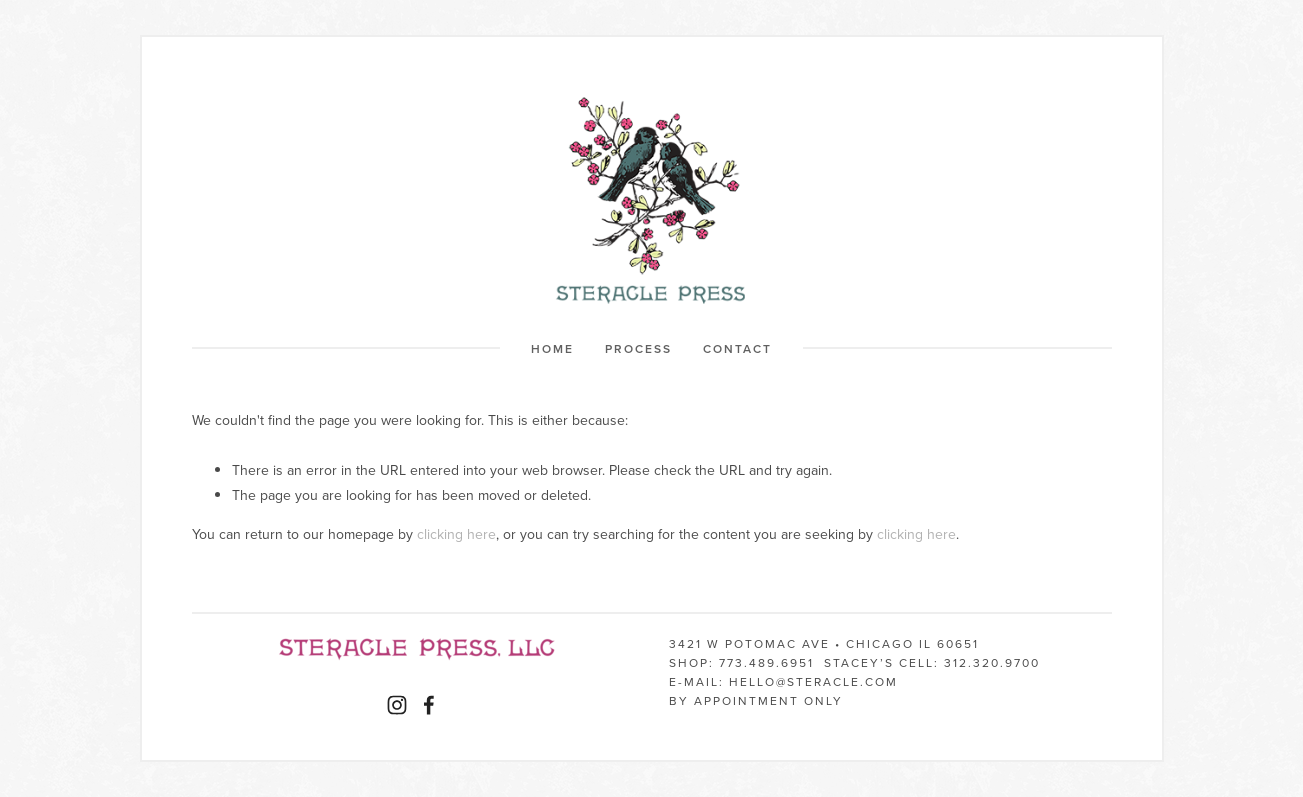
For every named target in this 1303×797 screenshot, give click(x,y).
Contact (737, 348)
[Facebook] (429, 705)
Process (638, 348)
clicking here (456, 534)
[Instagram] (397, 705)
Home (552, 348)
